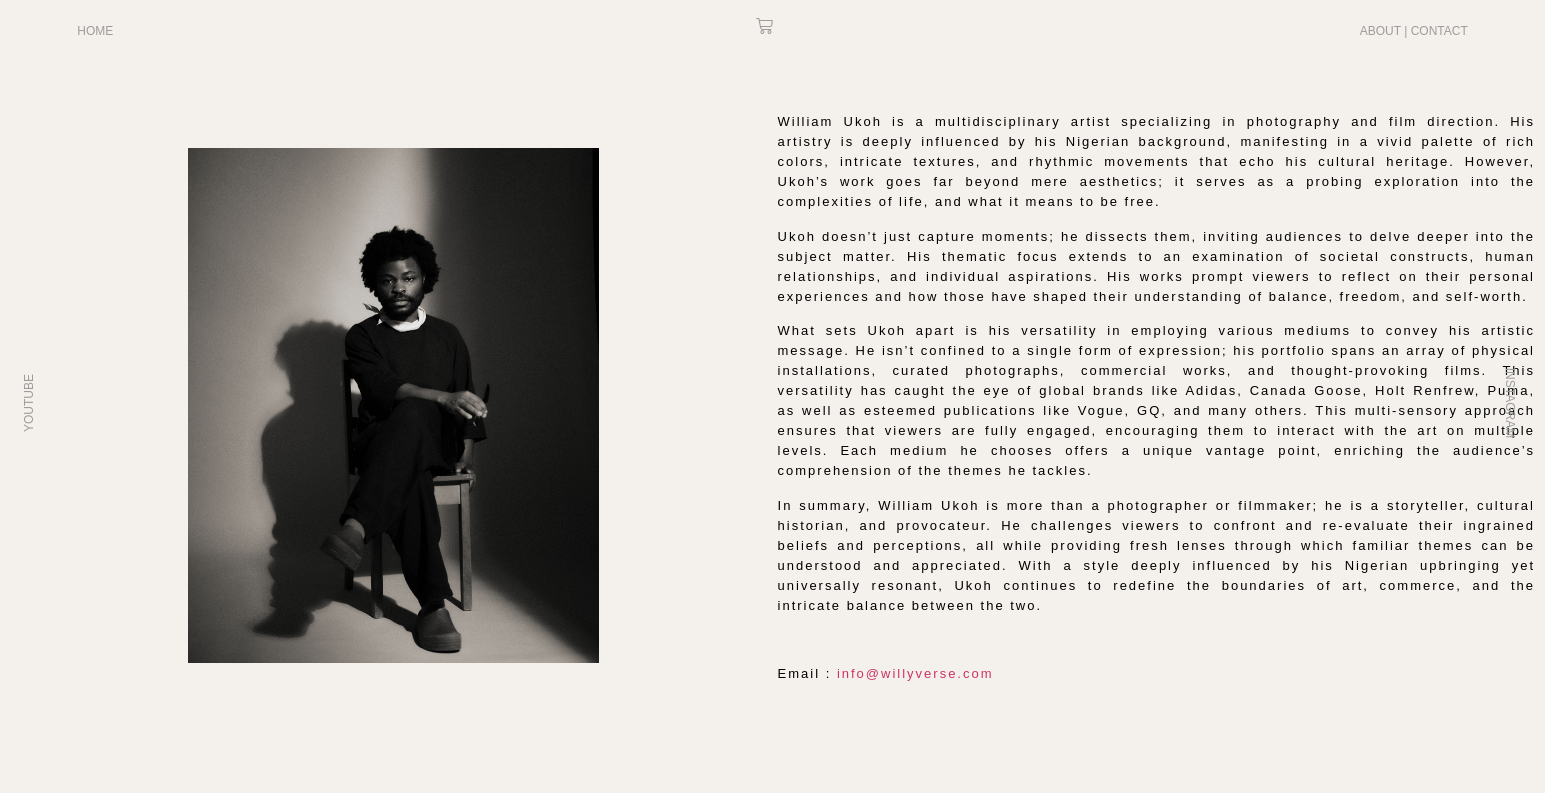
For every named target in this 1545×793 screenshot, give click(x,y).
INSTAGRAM (1510, 402)
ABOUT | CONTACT (1414, 31)
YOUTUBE (29, 402)
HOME (95, 31)
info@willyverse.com (915, 673)
